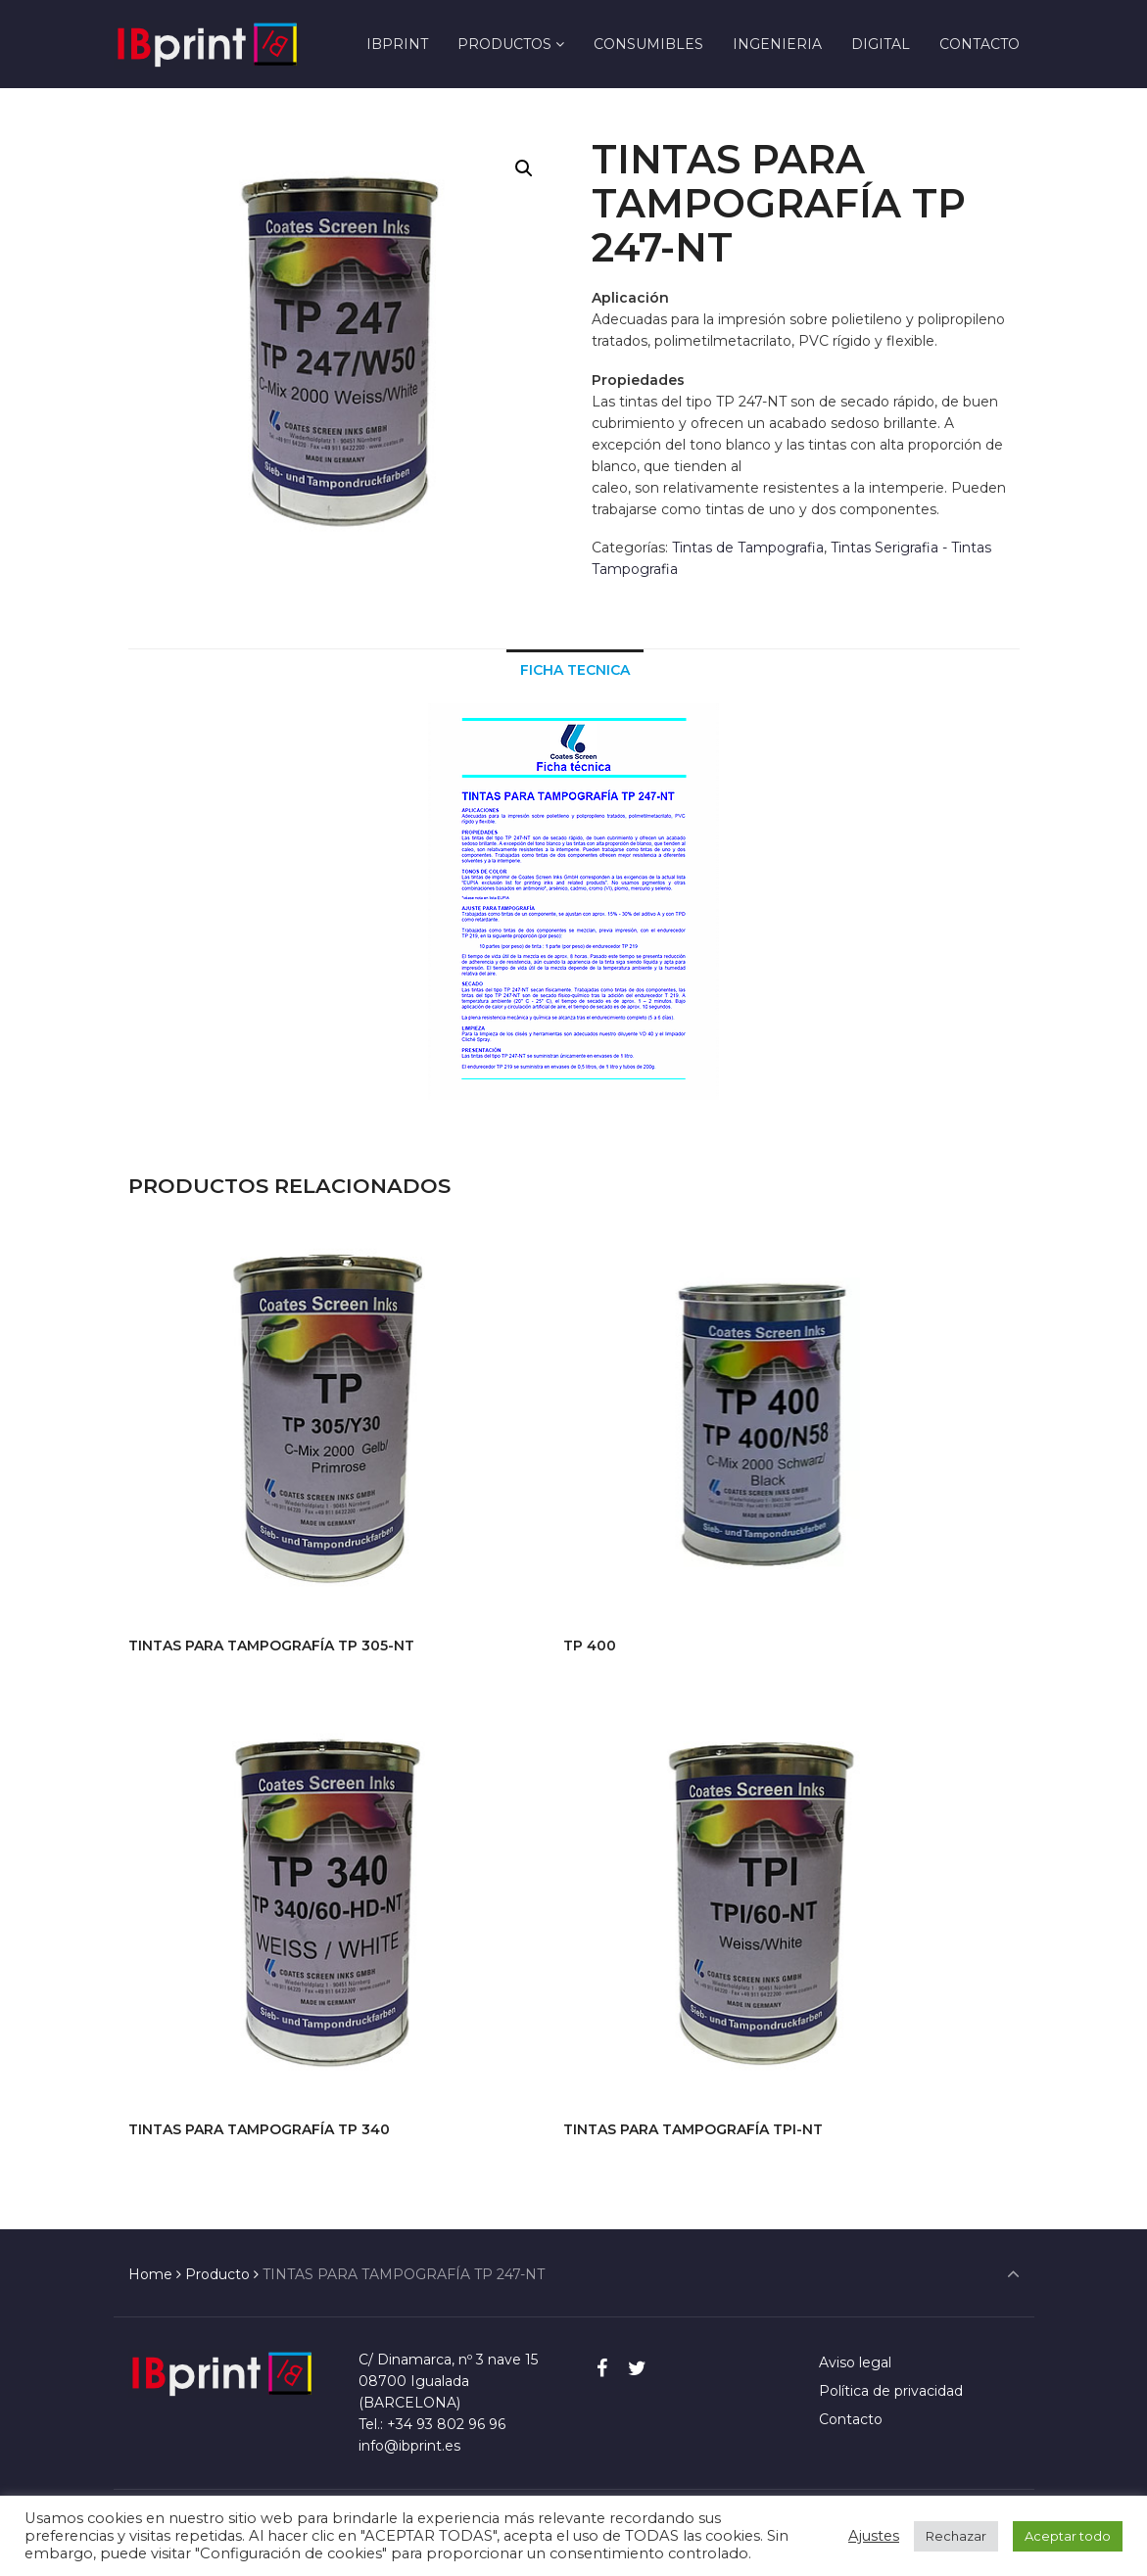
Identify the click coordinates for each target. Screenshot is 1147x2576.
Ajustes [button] (873, 2536)
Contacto (851, 2419)
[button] (524, 168)
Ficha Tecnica (575, 670)
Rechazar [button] (956, 2536)
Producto (217, 2274)
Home (150, 2274)
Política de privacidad (891, 2391)
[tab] (575, 668)
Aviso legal (855, 2362)
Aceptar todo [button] (1068, 2536)
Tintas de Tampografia (748, 547)
